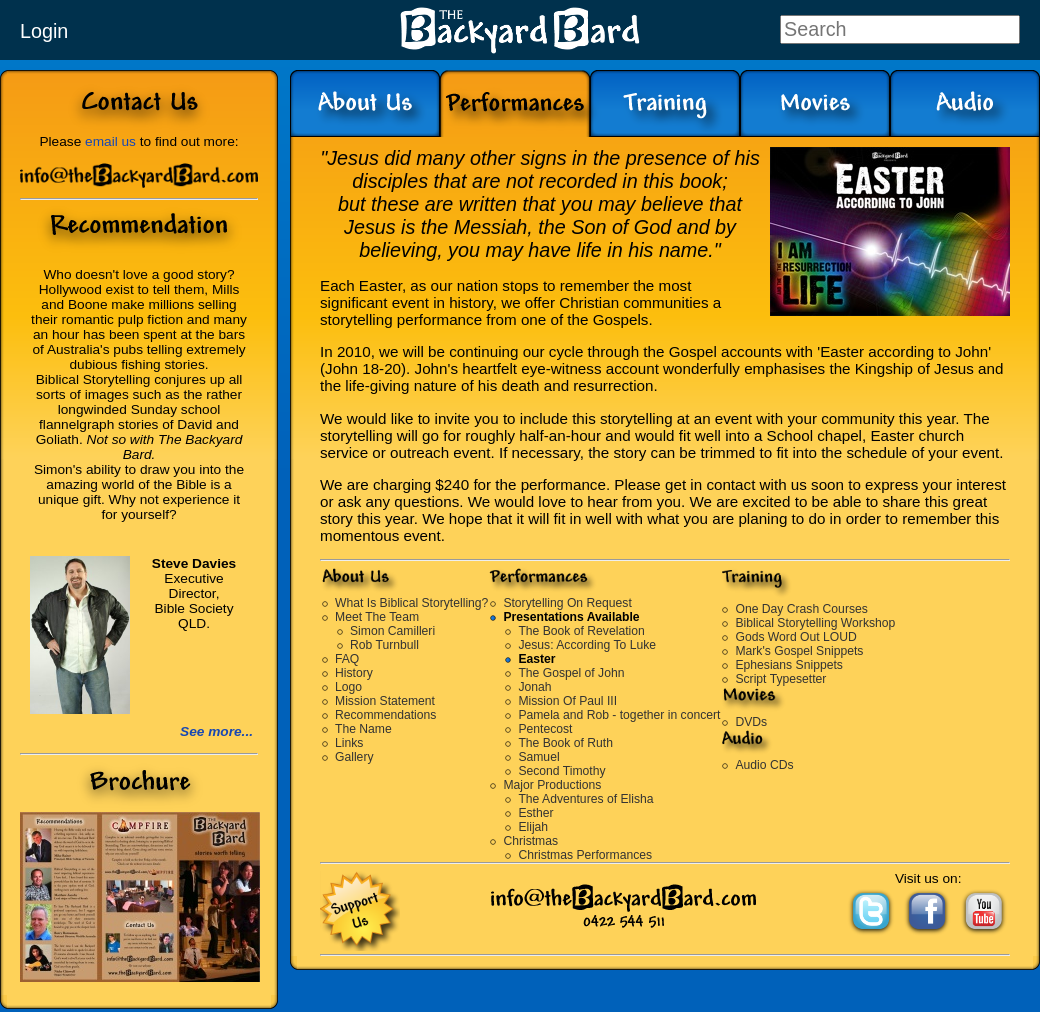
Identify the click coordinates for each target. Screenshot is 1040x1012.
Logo (348, 687)
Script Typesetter (780, 679)
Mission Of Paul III (567, 701)
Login (44, 31)
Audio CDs (764, 765)
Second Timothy (561, 771)
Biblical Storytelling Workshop (815, 623)
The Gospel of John (571, 673)
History (354, 673)
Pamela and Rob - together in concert (619, 715)
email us (110, 141)
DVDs (751, 722)
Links (349, 743)
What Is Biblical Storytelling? (411, 603)
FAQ (347, 659)
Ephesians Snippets (788, 665)
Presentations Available (571, 617)
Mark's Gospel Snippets (799, 651)
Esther (535, 813)
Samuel (538, 757)
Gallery (354, 757)
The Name (363, 729)
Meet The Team (377, 617)
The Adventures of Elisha (585, 799)
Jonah (534, 687)
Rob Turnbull (384, 645)
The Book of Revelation (581, 631)
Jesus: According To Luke (587, 645)
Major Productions (552, 785)
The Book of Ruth (565, 743)
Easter (536, 659)
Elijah (533, 827)
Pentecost (545, 729)
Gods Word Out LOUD (795, 637)
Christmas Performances (585, 855)
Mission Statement (385, 701)
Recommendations (385, 715)
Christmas (530, 841)
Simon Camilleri (392, 631)
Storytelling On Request (567, 603)
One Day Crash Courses (801, 609)
